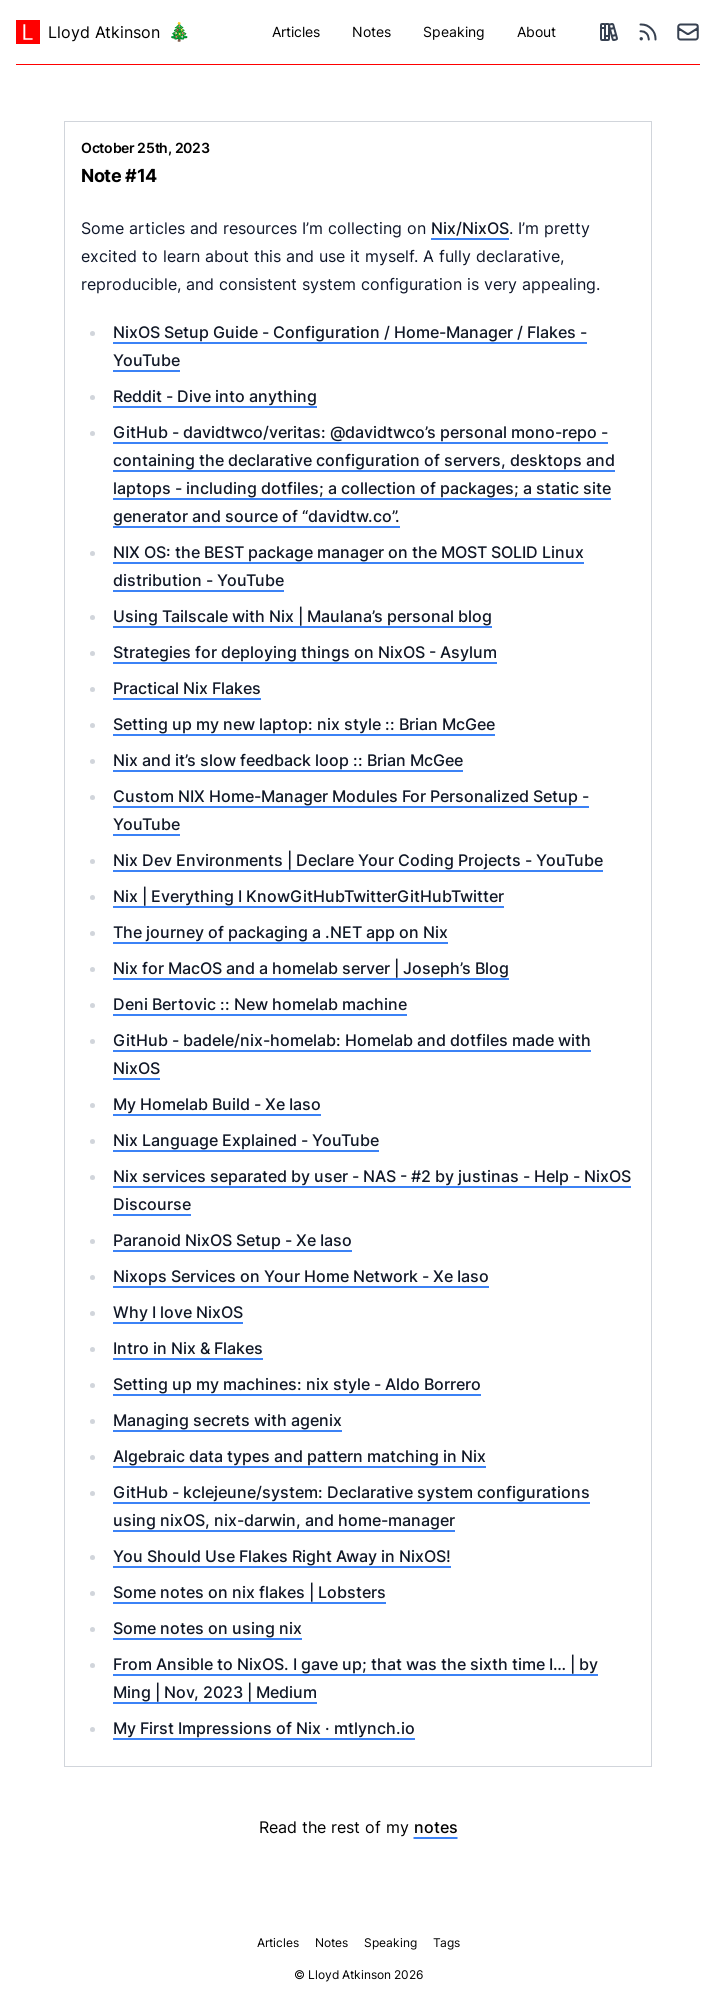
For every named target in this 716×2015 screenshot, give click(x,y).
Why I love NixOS (178, 1312)
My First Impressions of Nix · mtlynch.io (264, 1728)
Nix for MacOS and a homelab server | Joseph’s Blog (311, 968)
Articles (296, 31)
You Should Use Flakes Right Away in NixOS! (282, 1556)
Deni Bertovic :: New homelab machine (260, 1004)
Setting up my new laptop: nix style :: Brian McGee (304, 724)
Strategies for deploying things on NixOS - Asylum (305, 652)
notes (436, 1827)
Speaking (454, 31)
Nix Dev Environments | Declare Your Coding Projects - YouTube (358, 860)
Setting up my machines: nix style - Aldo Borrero (297, 1384)
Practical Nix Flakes (187, 688)
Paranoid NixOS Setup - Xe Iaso (232, 1240)
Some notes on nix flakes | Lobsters (249, 1592)
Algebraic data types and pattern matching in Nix (299, 1456)
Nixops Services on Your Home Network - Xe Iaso (301, 1276)
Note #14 (119, 175)
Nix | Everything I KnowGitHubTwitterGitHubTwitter (308, 896)
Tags (446, 1942)
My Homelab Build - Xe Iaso (217, 1104)
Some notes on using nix (207, 1628)
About (536, 31)
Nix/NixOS (470, 228)
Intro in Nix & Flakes (188, 1348)
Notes (371, 31)
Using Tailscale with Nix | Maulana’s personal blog (302, 616)
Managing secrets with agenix (227, 1420)
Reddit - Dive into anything (215, 396)
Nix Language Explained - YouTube (246, 1140)
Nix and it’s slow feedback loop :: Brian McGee (288, 760)
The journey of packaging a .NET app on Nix (280, 932)
